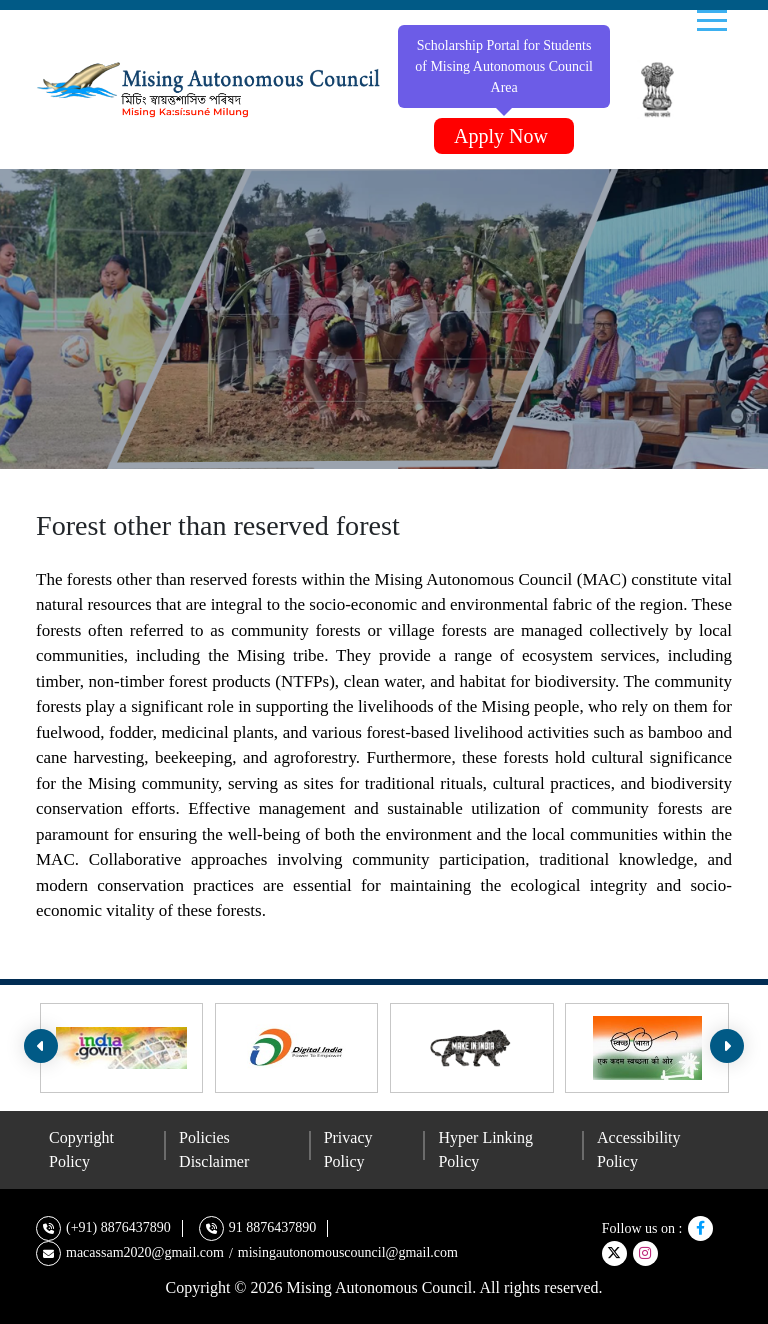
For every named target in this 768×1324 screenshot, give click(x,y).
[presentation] (41, 1046)
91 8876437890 (273, 1227)
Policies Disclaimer (214, 1149)
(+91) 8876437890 (118, 1227)
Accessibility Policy (639, 1149)
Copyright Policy (81, 1149)
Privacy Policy (348, 1149)
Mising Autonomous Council (380, 1287)
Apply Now (501, 136)
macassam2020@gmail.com (145, 1252)
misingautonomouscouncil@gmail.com (348, 1252)
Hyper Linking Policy (485, 1149)
